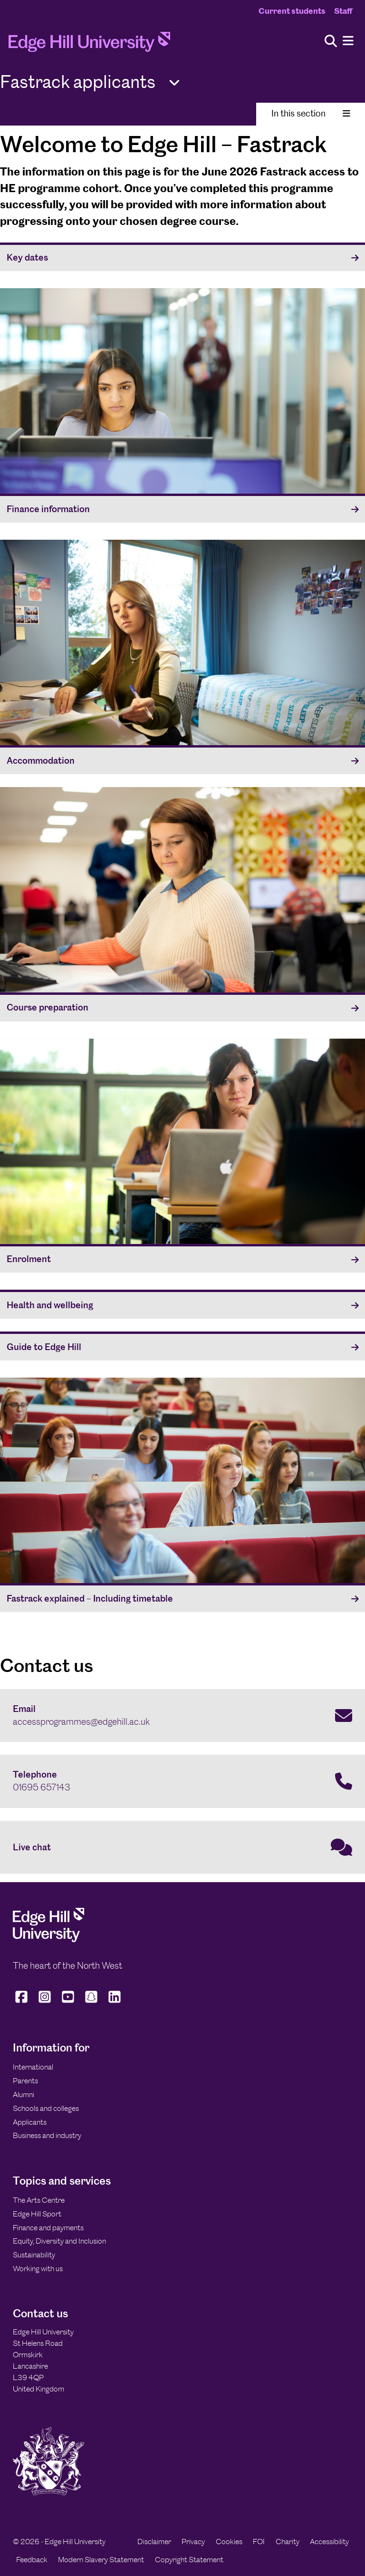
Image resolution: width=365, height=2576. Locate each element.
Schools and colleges (46, 2108)
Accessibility (329, 2541)
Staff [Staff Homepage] (343, 11)
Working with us (38, 2268)
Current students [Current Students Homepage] (292, 11)
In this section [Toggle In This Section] (310, 113)
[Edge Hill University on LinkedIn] (114, 2002)
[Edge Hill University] (48, 1939)
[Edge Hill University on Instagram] (45, 2002)
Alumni (23, 2094)
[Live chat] (182, 1847)
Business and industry (47, 2135)
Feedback (32, 2559)
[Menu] (348, 41)
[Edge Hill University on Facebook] (22, 2002)
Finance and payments (48, 2227)
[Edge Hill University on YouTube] (68, 2002)
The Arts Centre (39, 2200)
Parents (25, 2080)
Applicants (30, 2122)
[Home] (89, 45)
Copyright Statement (189, 2559)
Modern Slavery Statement (101, 2559)
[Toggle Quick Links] (174, 83)
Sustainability (34, 2254)
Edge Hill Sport (37, 2213)
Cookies (229, 2541)
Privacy (193, 2541)
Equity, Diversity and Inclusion (59, 2240)
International (33, 2066)
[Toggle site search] (331, 42)
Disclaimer (154, 2541)
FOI (259, 2541)
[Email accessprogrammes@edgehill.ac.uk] (182, 1715)
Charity (287, 2541)
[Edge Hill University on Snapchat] (91, 2002)
